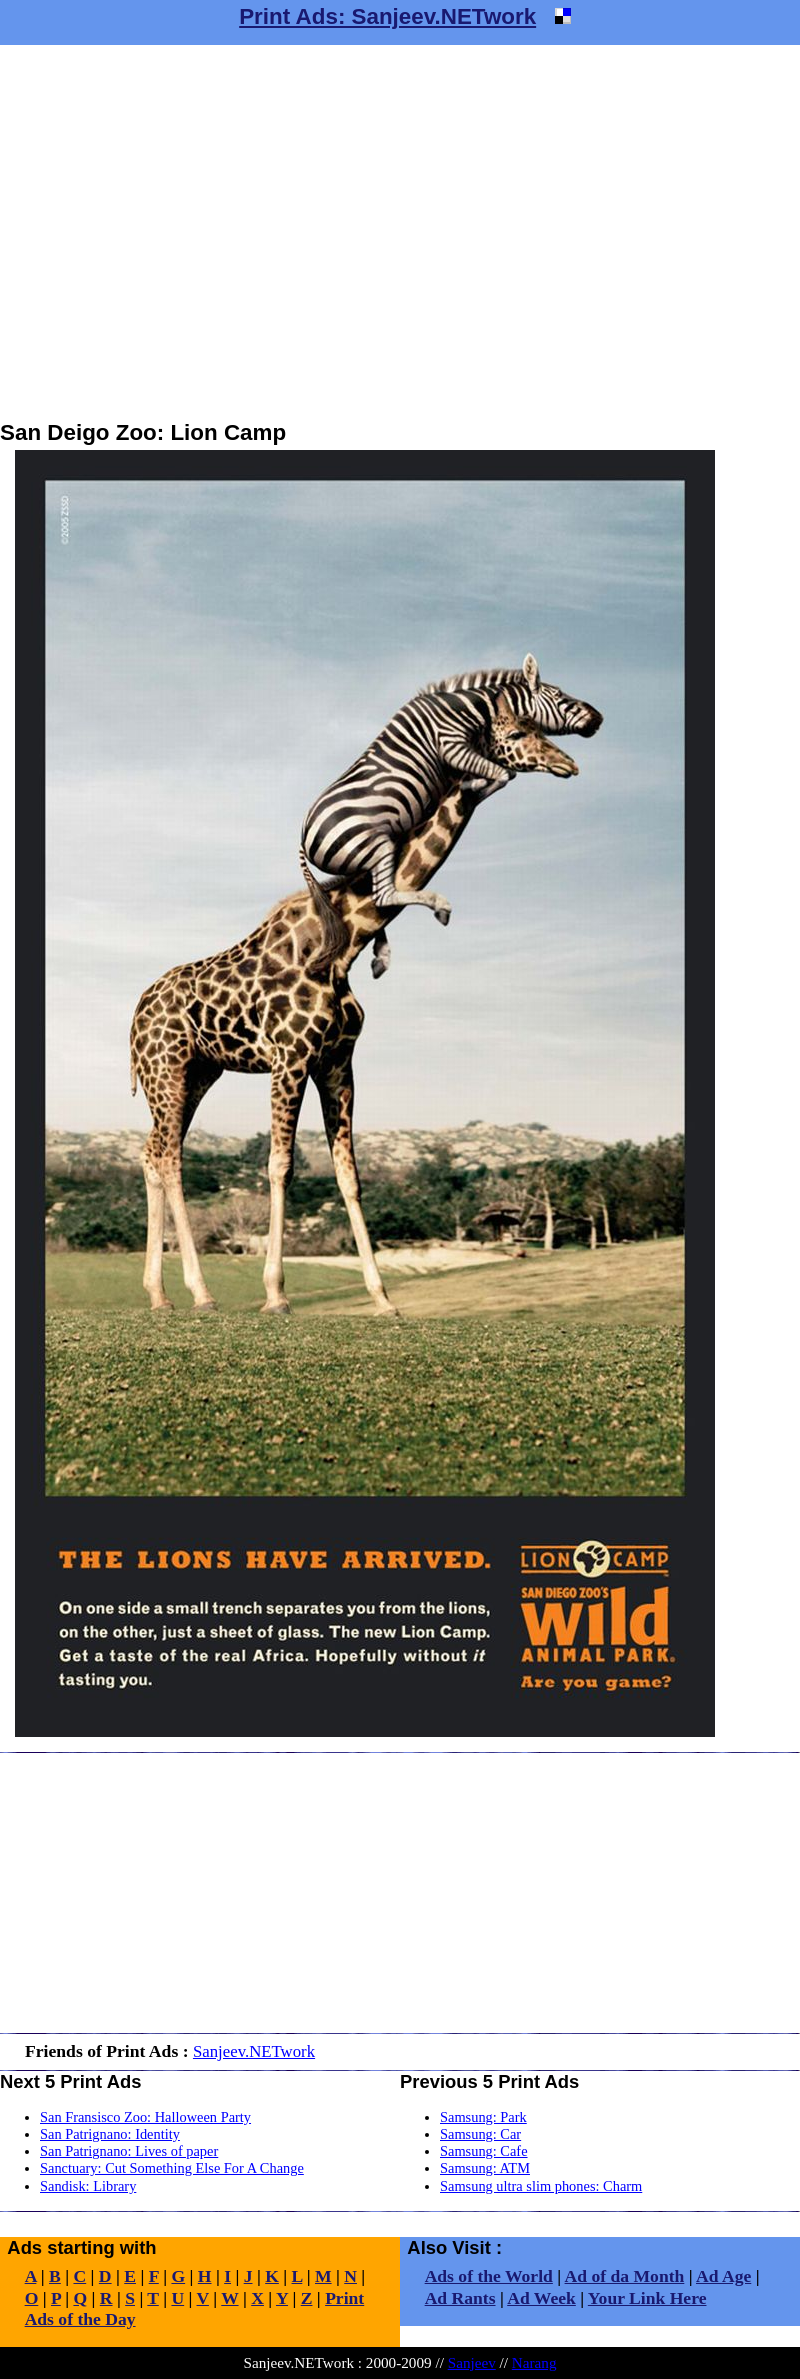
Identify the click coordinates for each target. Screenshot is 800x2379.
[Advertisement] (187, 232)
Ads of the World (489, 2276)
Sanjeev (472, 2362)
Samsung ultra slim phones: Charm (541, 2186)
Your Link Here (647, 2298)
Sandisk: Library (88, 2186)
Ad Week (541, 2298)
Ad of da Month (625, 2276)
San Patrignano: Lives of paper (129, 2151)
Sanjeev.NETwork (254, 2051)
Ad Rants (460, 2298)
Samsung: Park (483, 2117)
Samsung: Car (480, 2134)
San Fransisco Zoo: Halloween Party (145, 2117)
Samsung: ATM (485, 2168)
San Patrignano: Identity (110, 2134)
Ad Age (723, 2276)
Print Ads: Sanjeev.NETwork (387, 16)
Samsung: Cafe (484, 2151)
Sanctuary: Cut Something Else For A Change (172, 2168)
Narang (534, 2362)
